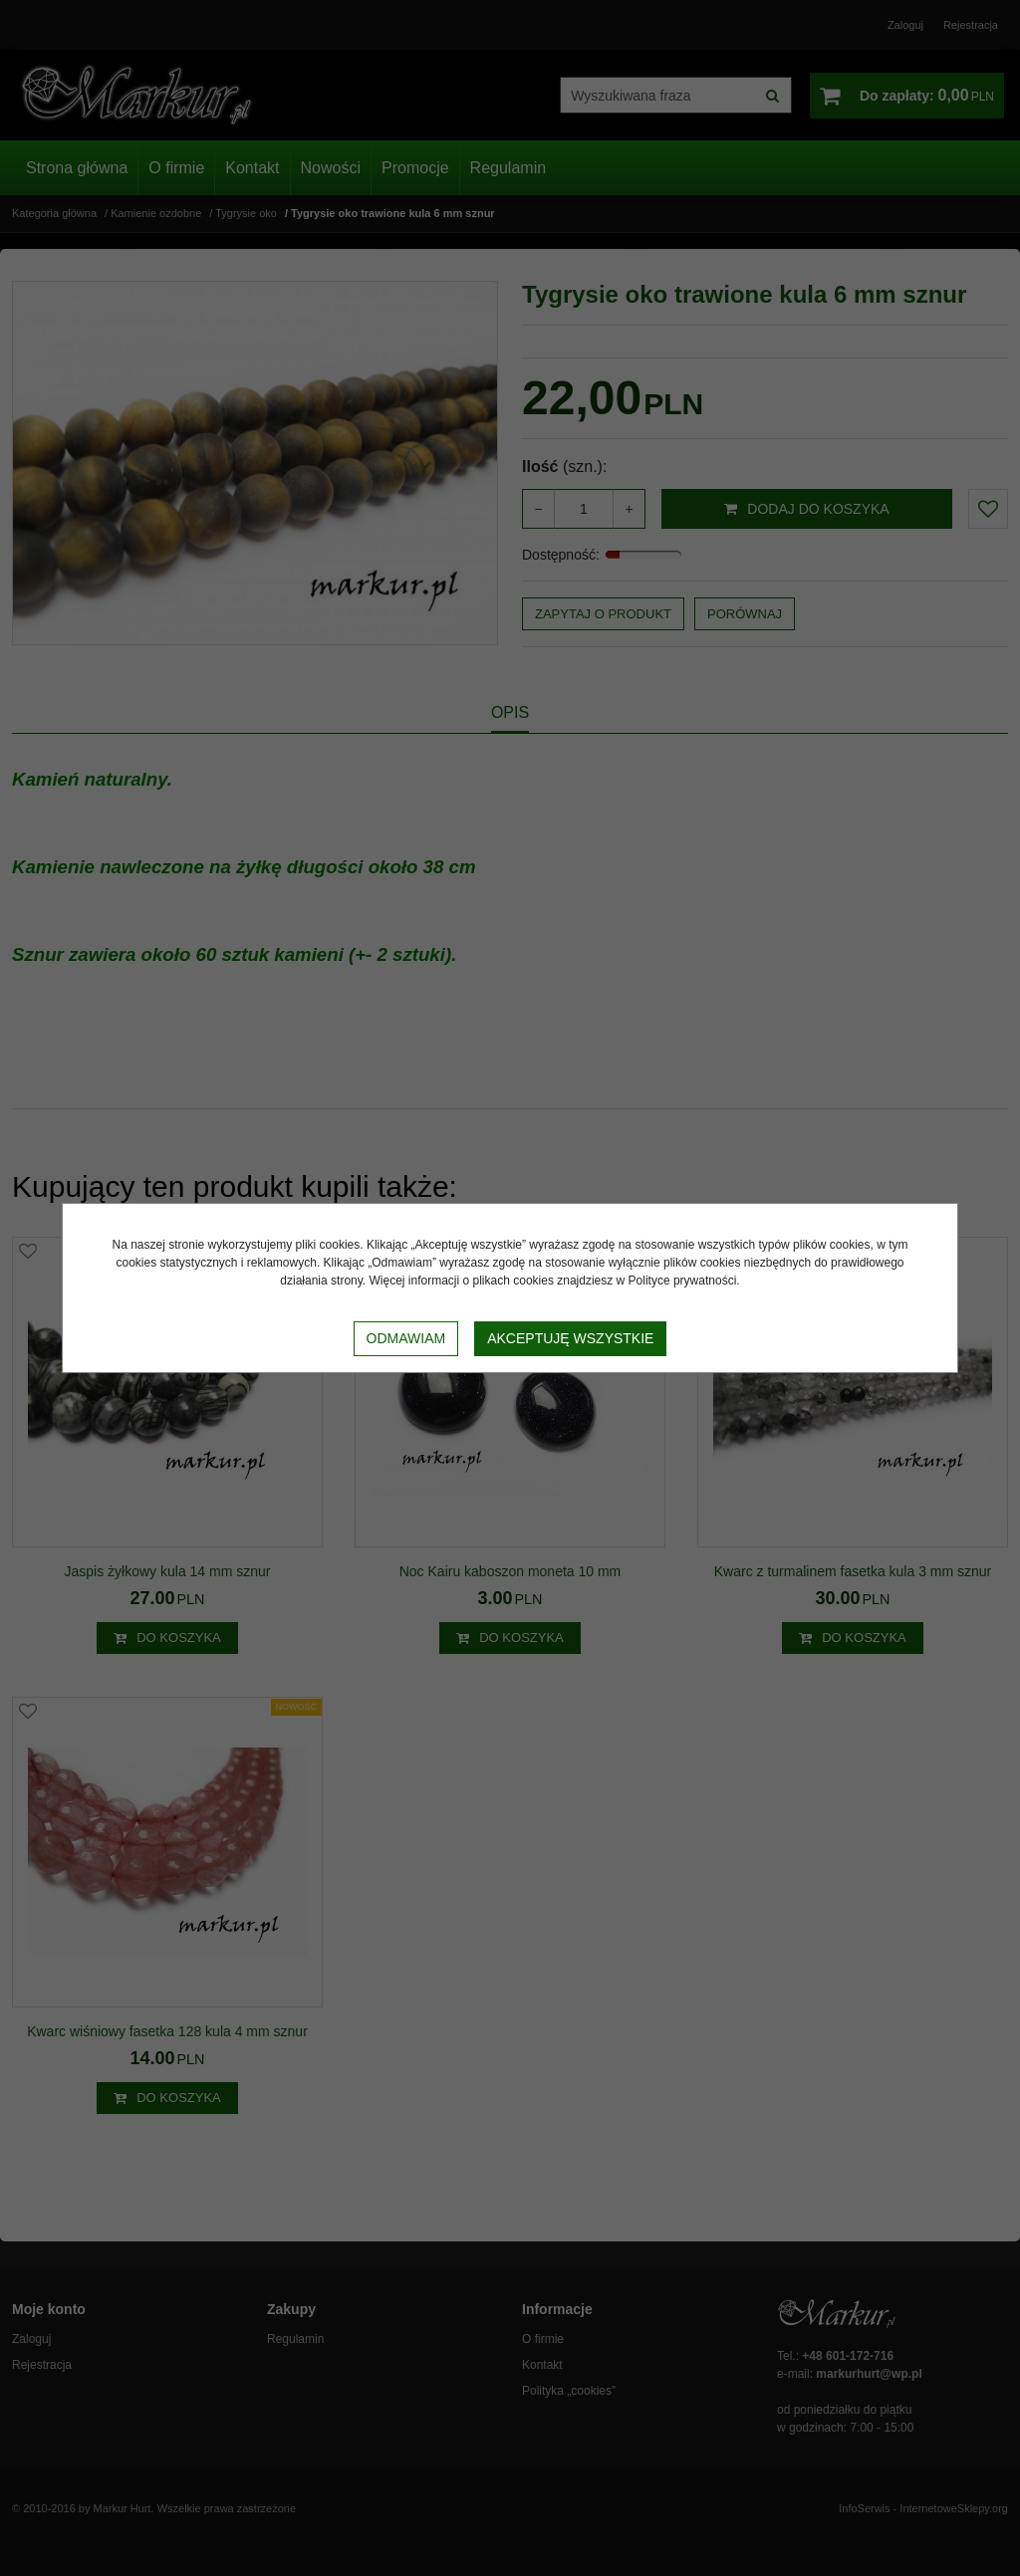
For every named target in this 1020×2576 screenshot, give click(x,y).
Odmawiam (406, 1338)
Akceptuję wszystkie (570, 1338)
